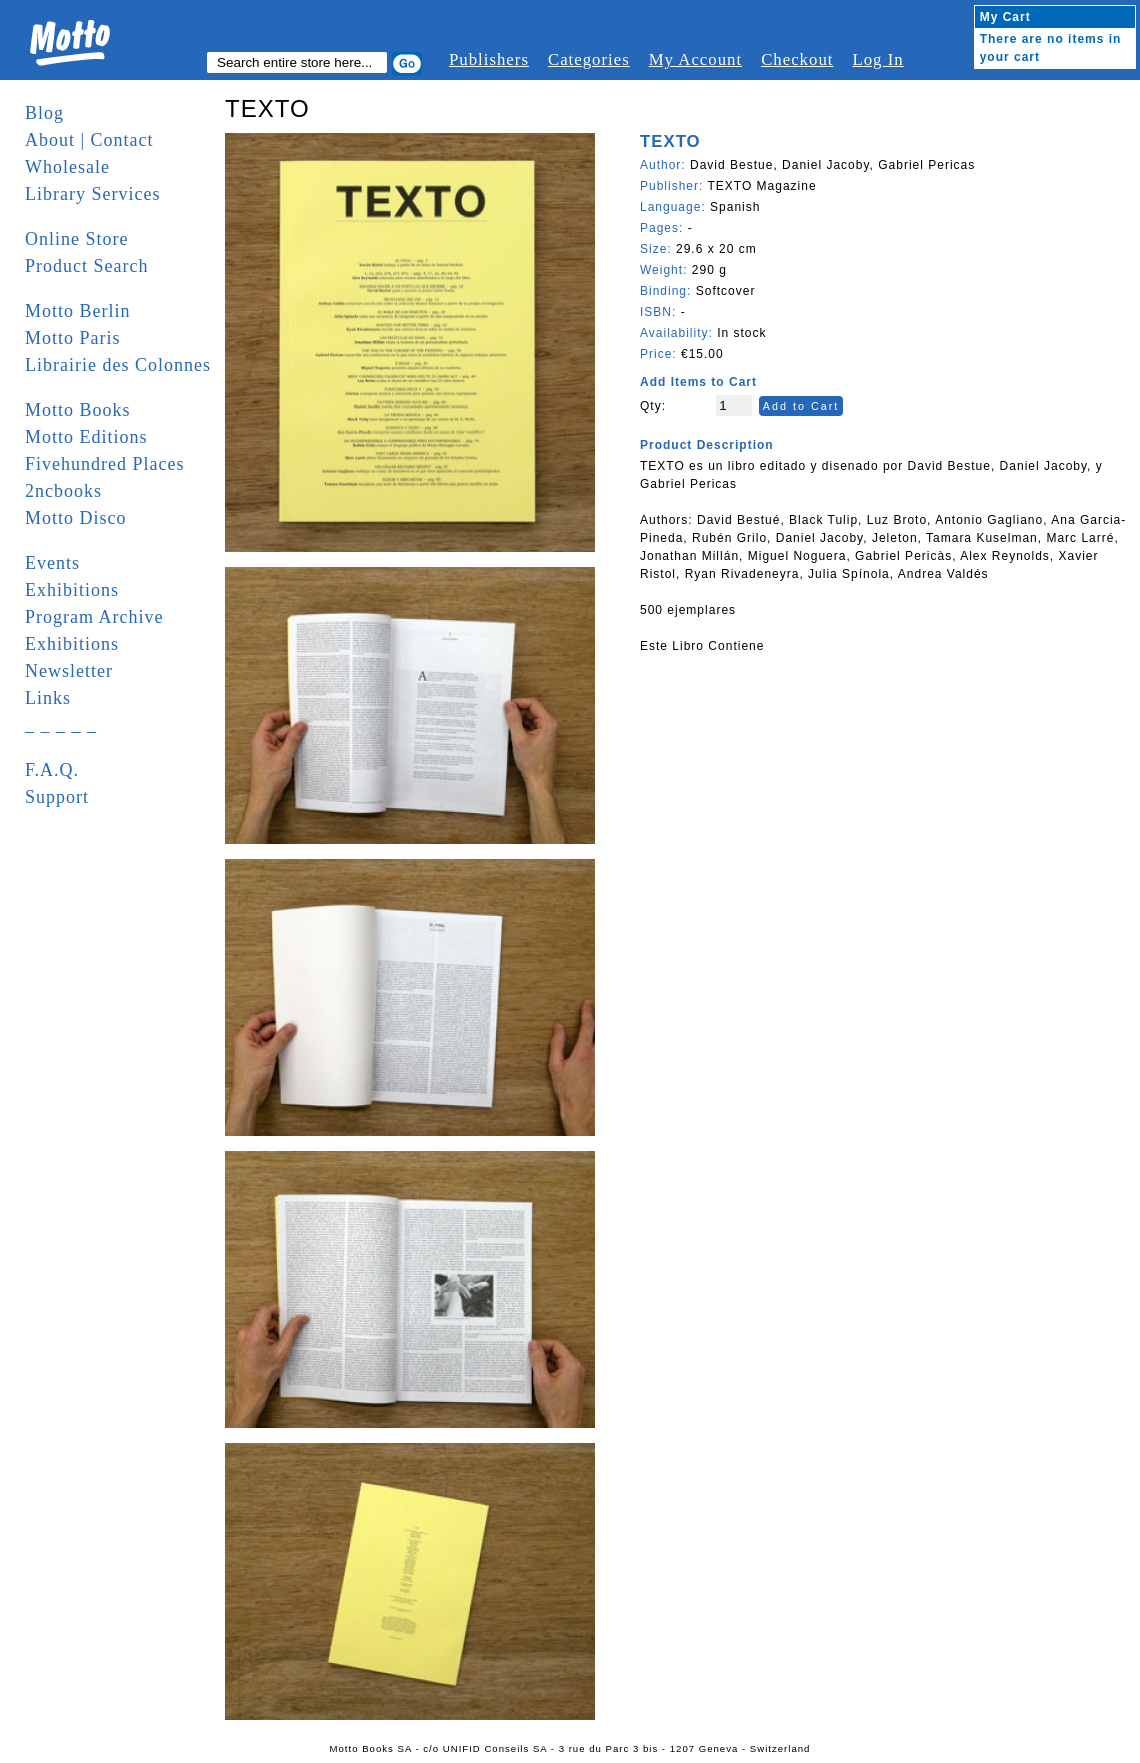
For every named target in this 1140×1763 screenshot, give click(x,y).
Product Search (86, 266)
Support (57, 797)
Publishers (489, 59)
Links (48, 698)
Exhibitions (72, 590)
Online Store (77, 239)
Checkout (797, 59)
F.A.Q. (52, 770)
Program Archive (94, 617)
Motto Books (78, 410)
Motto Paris (73, 338)
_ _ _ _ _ (61, 725)
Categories (589, 59)
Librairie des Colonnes (118, 365)
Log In (877, 59)
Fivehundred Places (104, 464)
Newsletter (69, 671)
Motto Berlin (78, 311)
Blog (44, 113)
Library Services (92, 194)
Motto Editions (86, 437)
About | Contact (89, 140)
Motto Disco (76, 518)
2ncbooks (63, 491)
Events (52, 563)
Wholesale (67, 167)
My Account (695, 59)
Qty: (653, 406)
